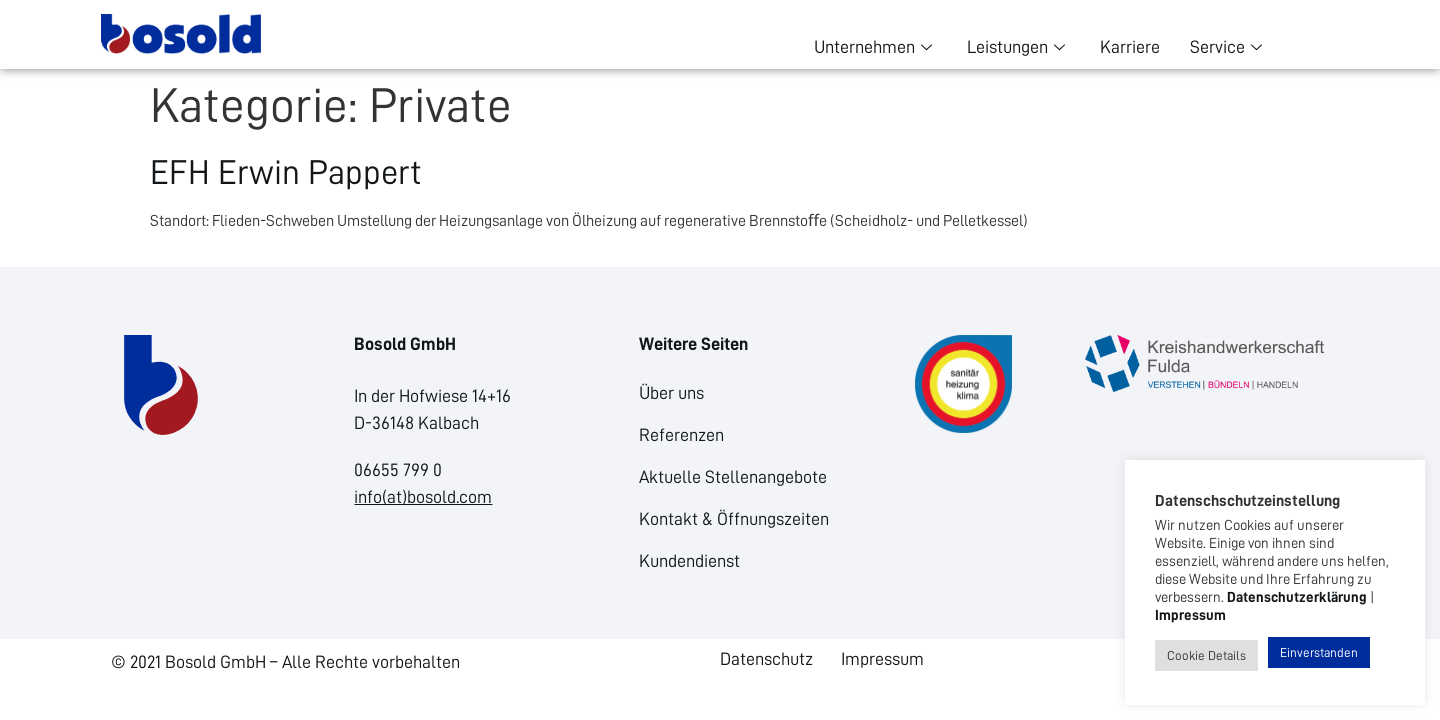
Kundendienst (689, 561)
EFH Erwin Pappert (286, 172)
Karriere (1130, 47)
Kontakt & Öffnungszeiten (734, 519)
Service (1228, 47)
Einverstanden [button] (1319, 652)
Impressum (882, 659)
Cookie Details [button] (1206, 655)
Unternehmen (875, 47)
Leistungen (1018, 47)
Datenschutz (766, 659)
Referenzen (681, 435)
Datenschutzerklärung (1297, 597)
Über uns (671, 393)
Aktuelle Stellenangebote (733, 477)
